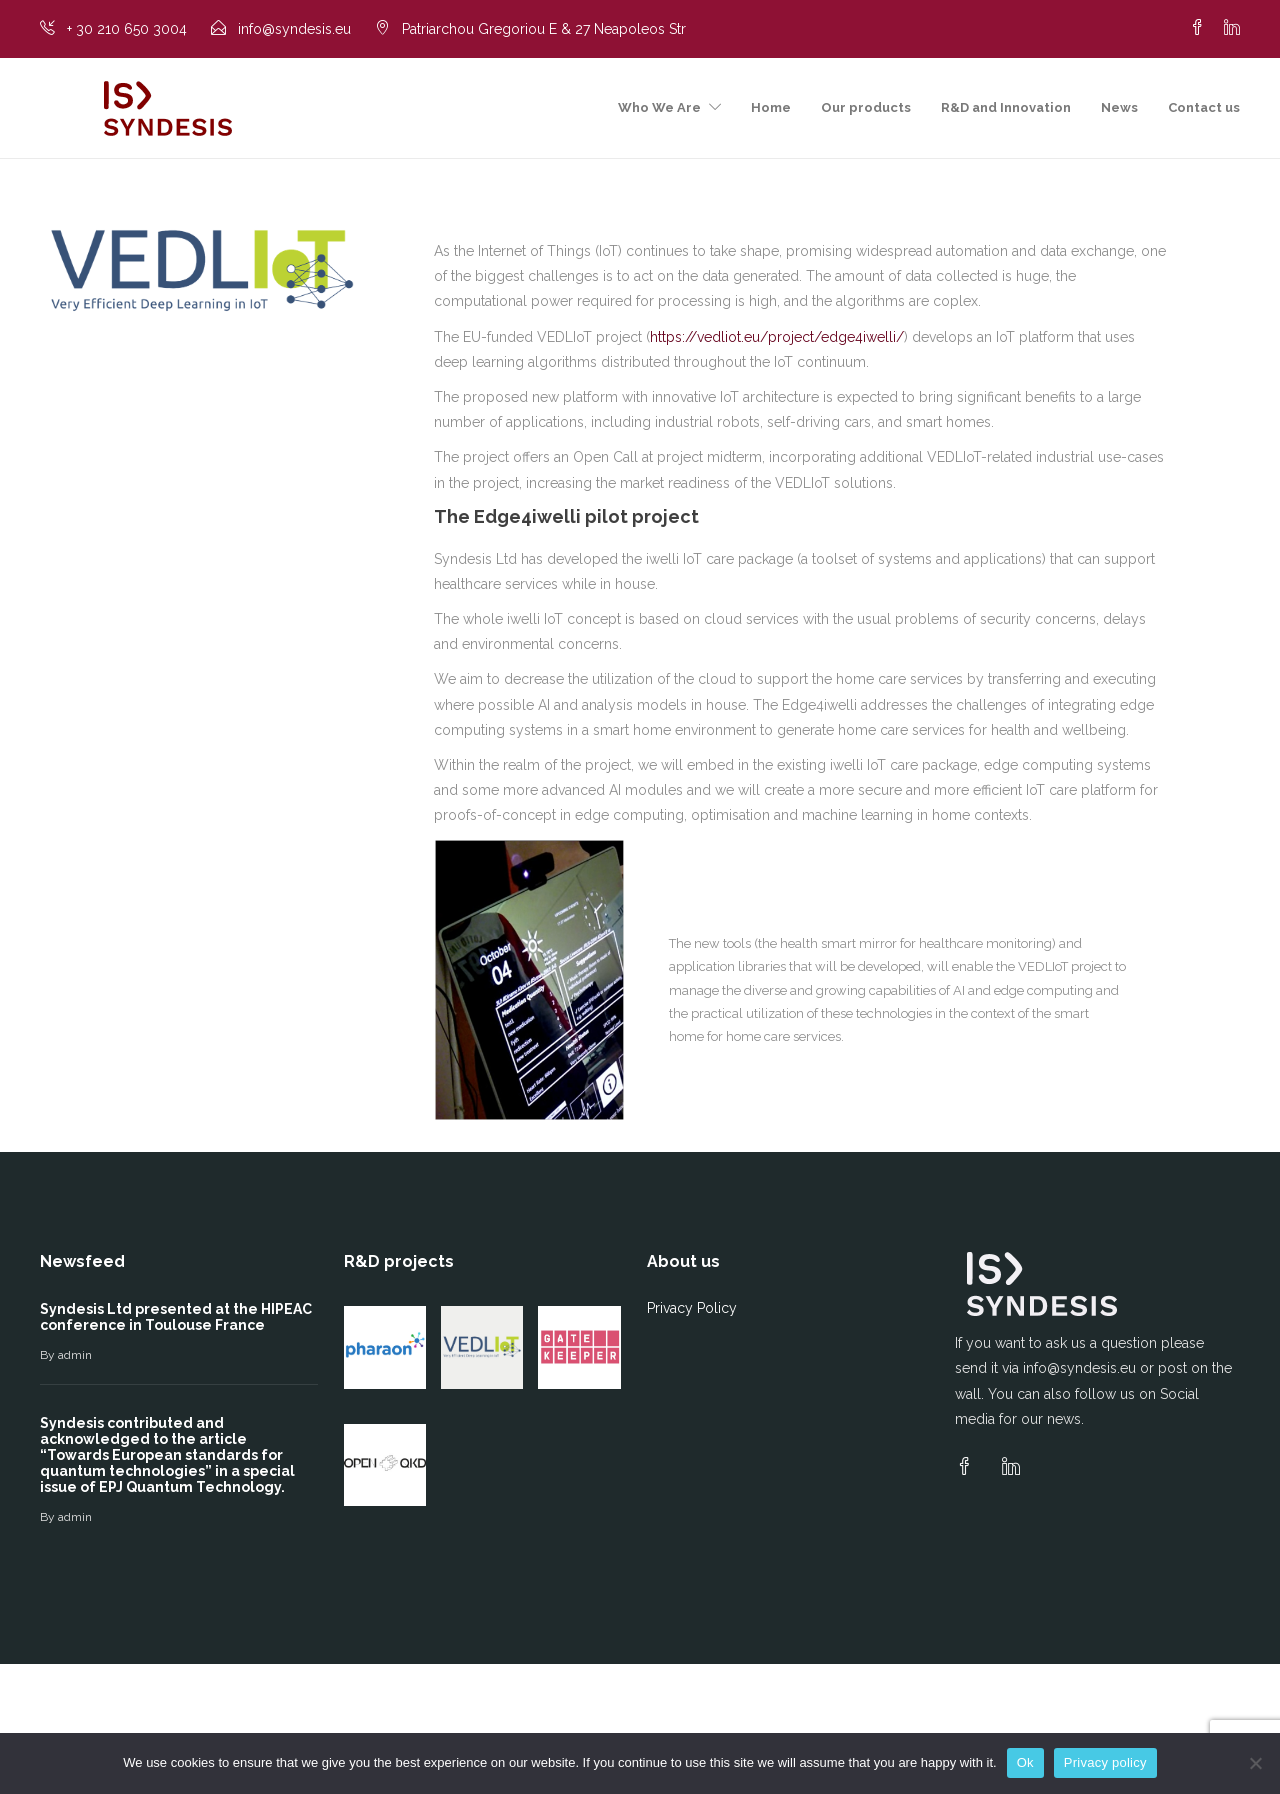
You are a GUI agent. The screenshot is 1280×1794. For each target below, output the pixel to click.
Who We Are (659, 107)
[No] (1255, 1763)
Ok (1025, 1762)
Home (771, 107)
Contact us (1204, 107)
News (1119, 107)
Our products (866, 107)
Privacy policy (1105, 1762)
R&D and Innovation (1006, 107)
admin (75, 1355)
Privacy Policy (692, 1308)
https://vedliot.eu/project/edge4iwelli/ (777, 337)
